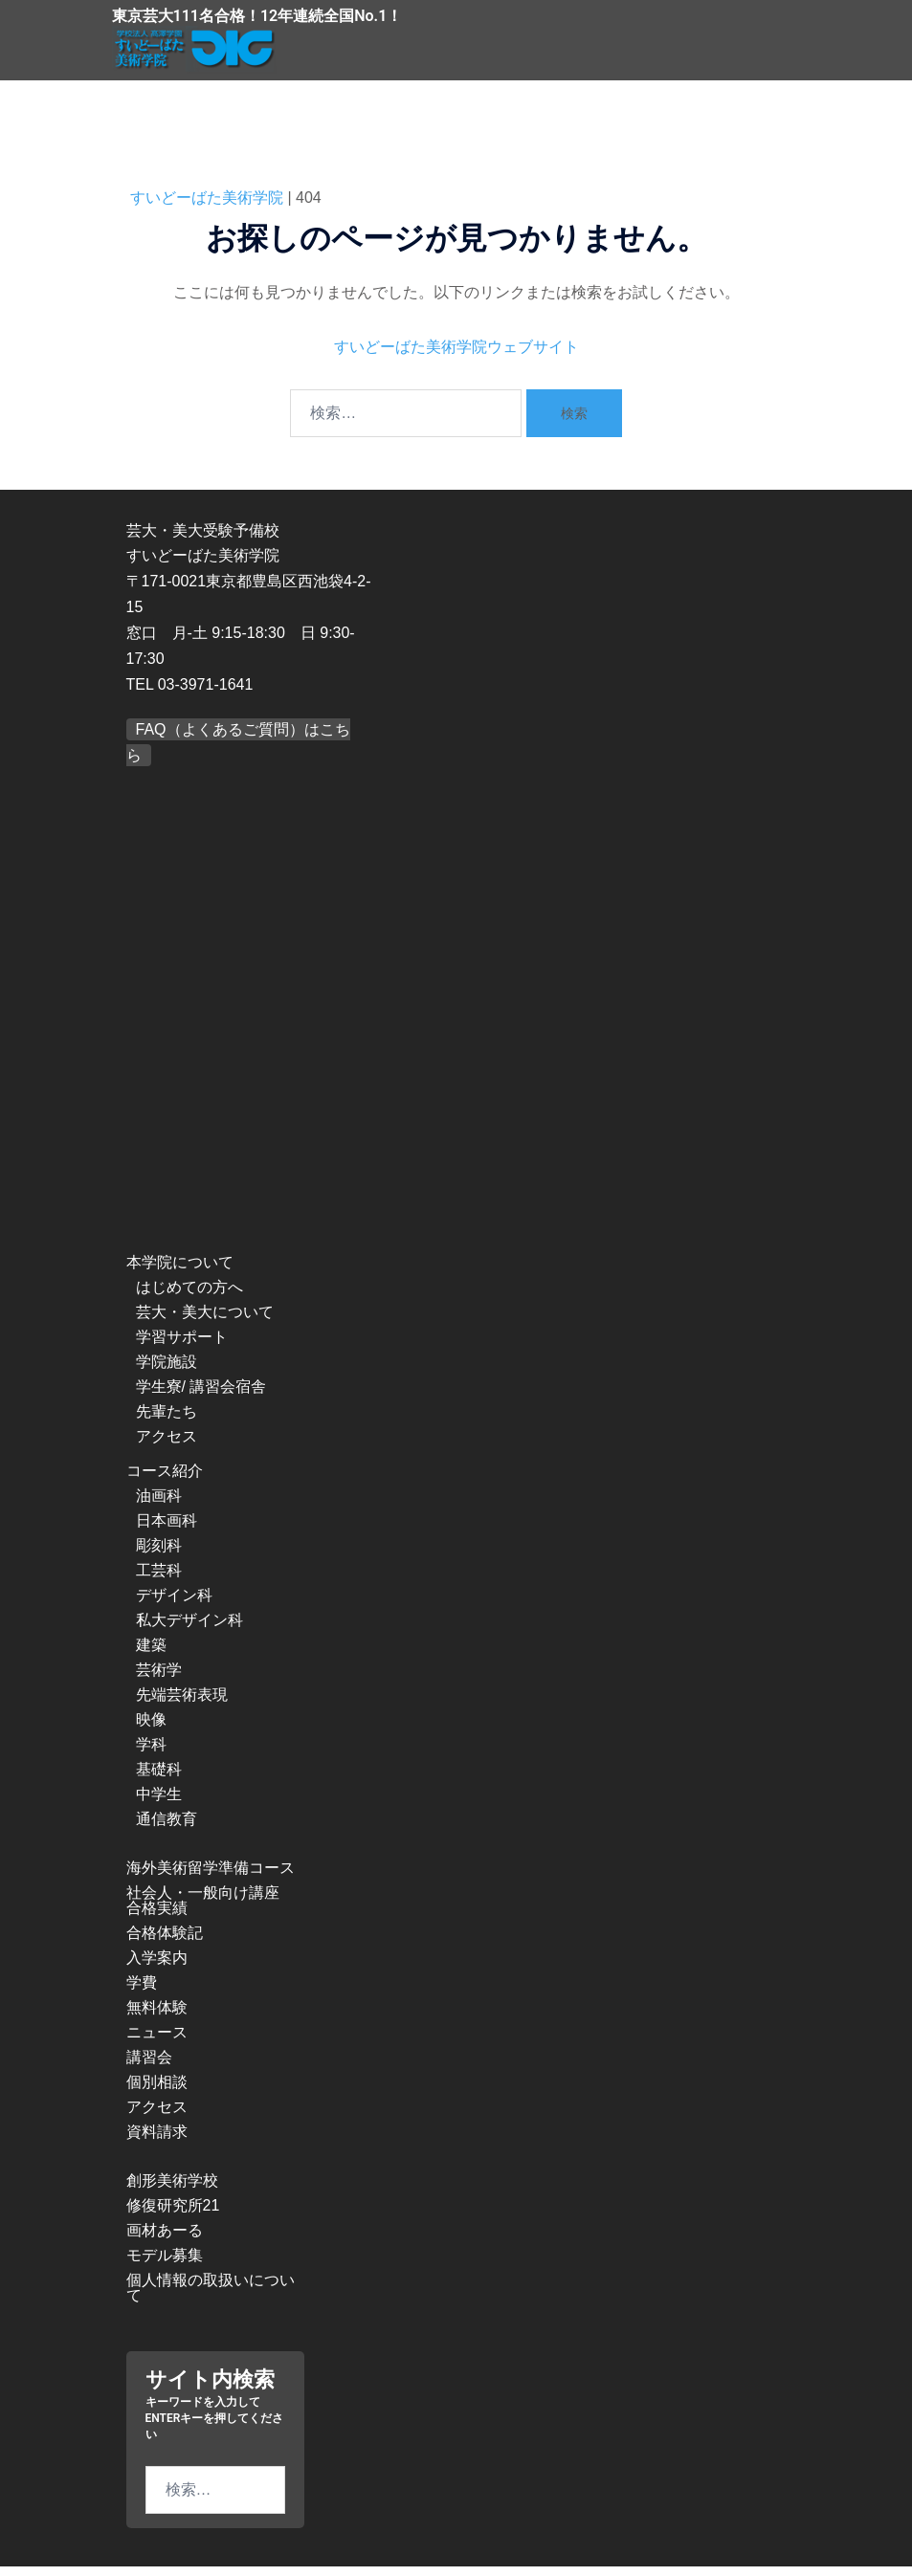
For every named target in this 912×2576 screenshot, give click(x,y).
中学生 (159, 1803)
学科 (151, 1754)
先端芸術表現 (182, 1704)
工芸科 (159, 1580)
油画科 (159, 1505)
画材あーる (164, 2240)
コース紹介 (164, 1480)
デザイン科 (174, 1604)
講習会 (149, 2067)
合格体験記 (164, 1942)
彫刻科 (159, 1555)
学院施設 (166, 1371)
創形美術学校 (172, 2190)
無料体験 (157, 2017)
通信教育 (166, 1828)
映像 (151, 1729)
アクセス (166, 1446)
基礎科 (159, 1779)
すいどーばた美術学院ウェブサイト (456, 355)
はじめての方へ (189, 1296)
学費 (141, 1992)
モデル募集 (164, 2265)
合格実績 (157, 1917)
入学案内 (157, 1967)
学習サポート (182, 1346)
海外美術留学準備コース (210, 1877)
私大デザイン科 (189, 1629)
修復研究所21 (173, 2215)
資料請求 (157, 2141)
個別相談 (157, 2091)
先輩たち (166, 1421)
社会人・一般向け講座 (202, 1902)
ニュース (157, 2042)
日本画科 (166, 1530)
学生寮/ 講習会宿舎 (201, 1396)
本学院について (180, 1272)
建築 (151, 1654)
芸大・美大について (205, 1321)
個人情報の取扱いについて (210, 2297)
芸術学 (159, 1679)
